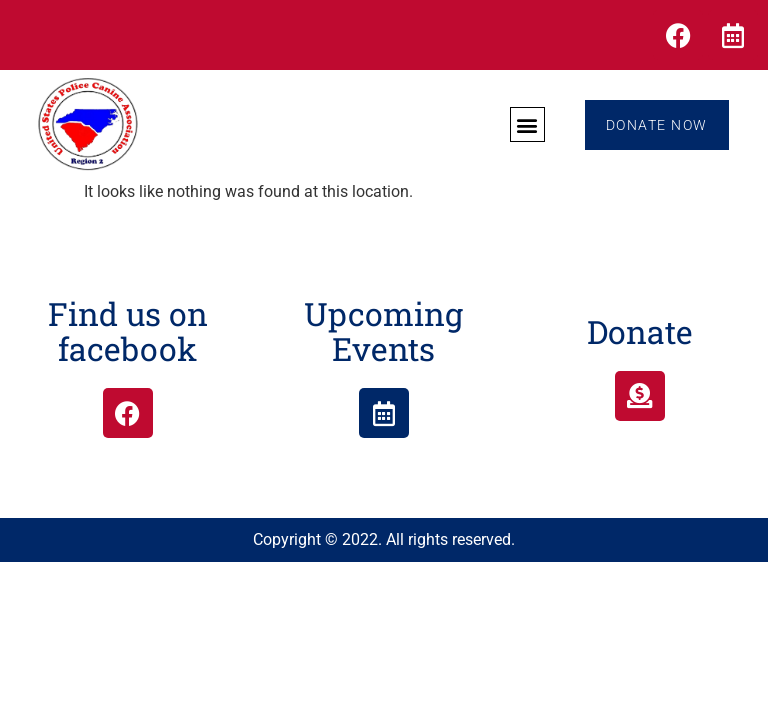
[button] (526, 124)
